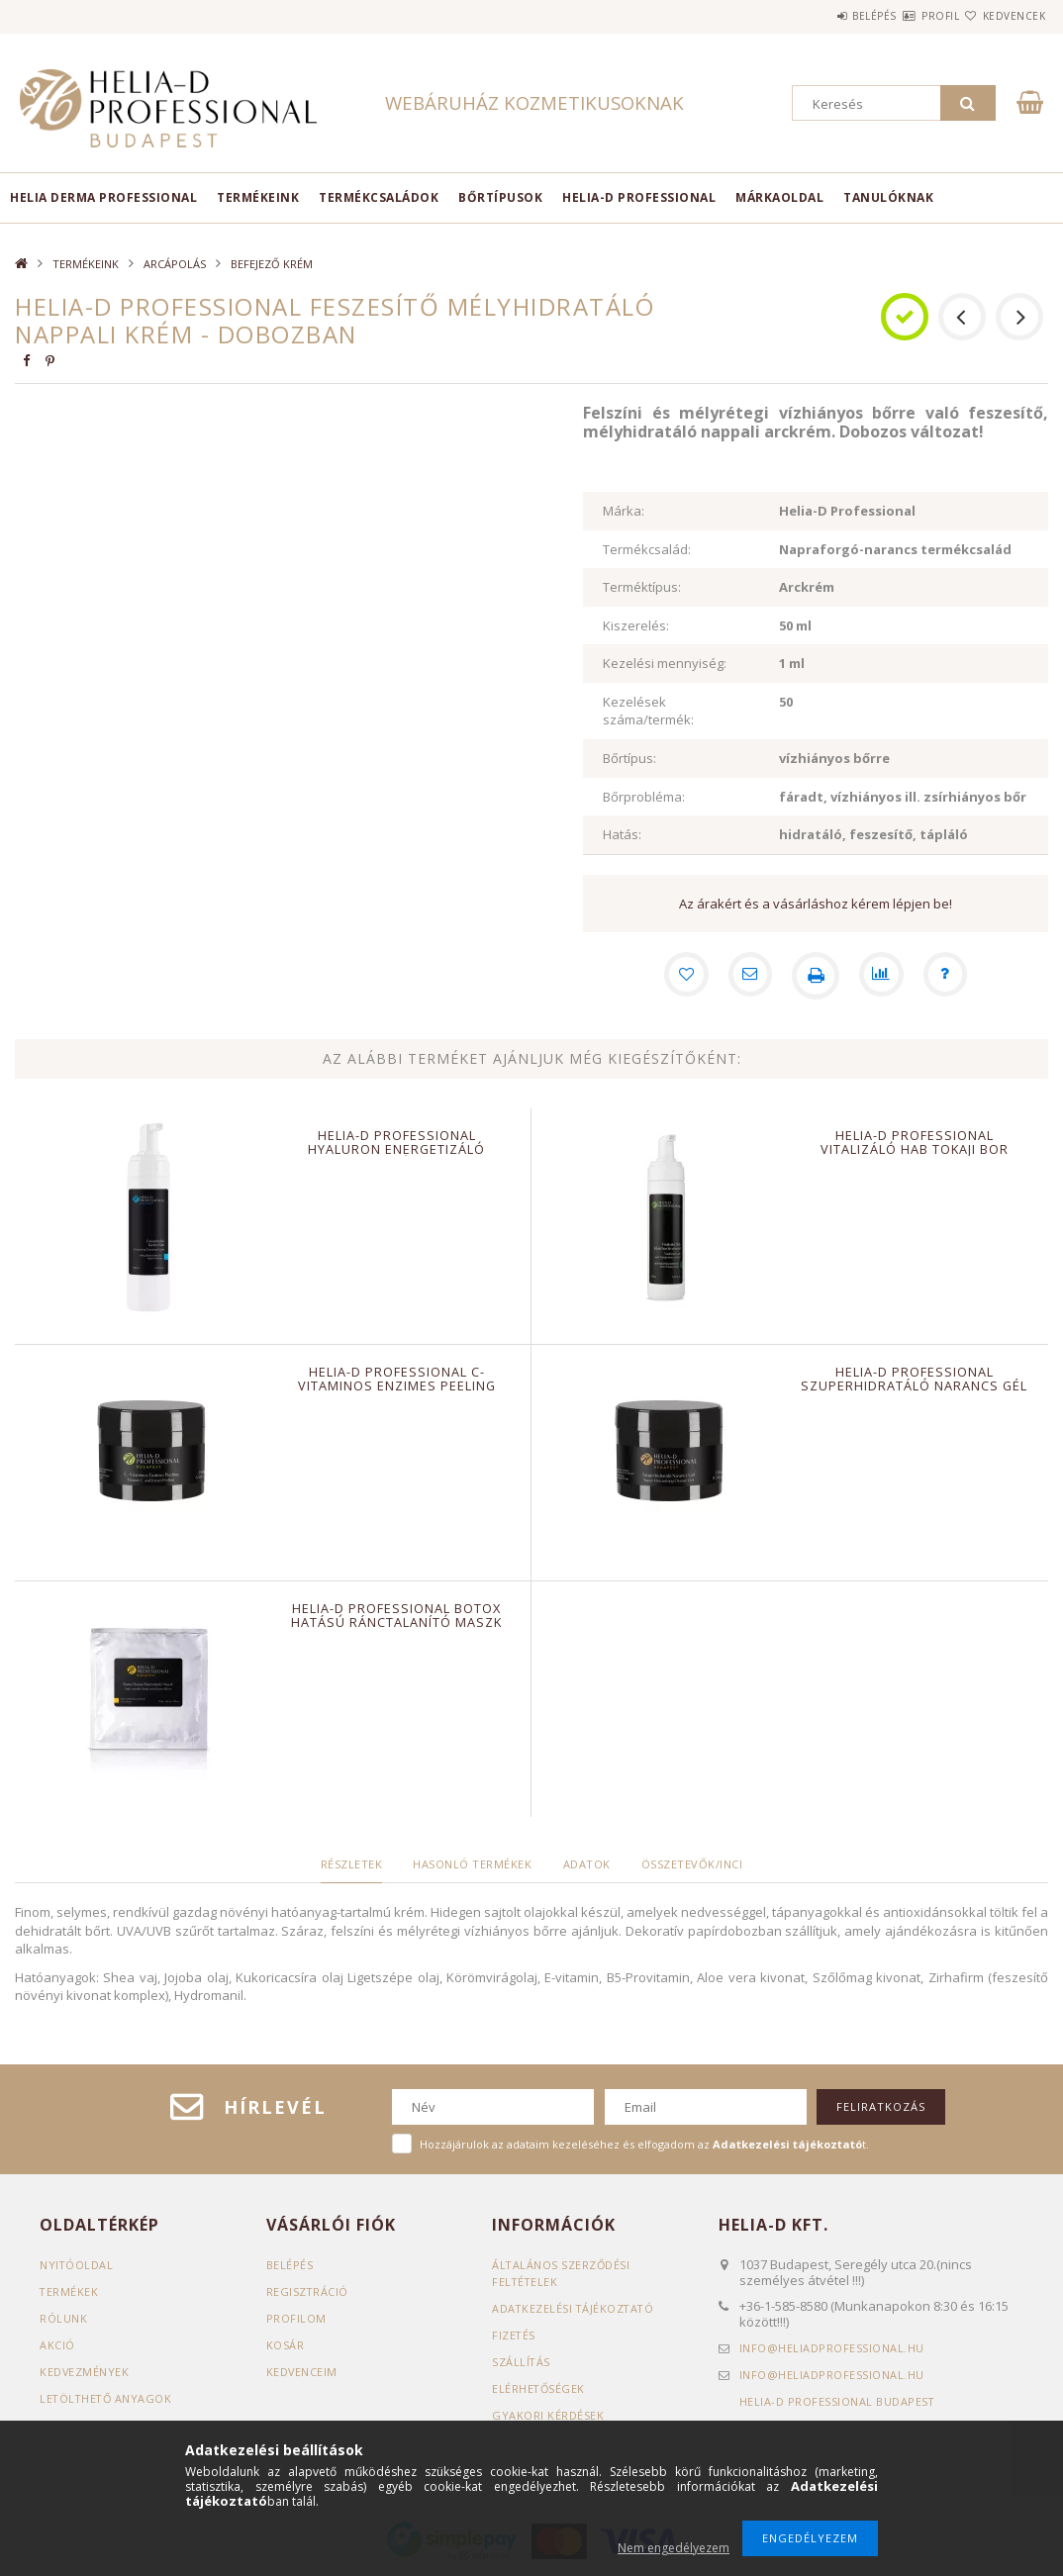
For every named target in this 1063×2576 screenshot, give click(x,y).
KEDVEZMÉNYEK (85, 2371)
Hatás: (622, 834)
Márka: (623, 511)
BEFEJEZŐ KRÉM (272, 263)
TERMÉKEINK (258, 197)
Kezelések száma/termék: (648, 711)
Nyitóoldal (77, 2264)
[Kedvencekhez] (681, 976)
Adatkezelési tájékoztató (574, 2308)
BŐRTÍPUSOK (500, 197)
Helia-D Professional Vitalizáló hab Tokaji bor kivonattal (914, 1149)
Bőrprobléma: (644, 797)
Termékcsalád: (647, 549)
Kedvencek (1002, 16)
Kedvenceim (302, 2371)
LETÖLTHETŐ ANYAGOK (107, 2398)
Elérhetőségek (539, 2388)
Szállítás (521, 2361)
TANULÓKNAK (888, 197)
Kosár (285, 2344)
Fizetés (514, 2335)
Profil (904, 16)
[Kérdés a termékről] (950, 976)
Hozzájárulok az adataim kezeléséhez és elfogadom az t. (644, 2144)
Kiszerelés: (636, 625)
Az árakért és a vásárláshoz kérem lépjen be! (815, 903)
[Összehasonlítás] (883, 976)
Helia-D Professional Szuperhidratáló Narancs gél (914, 1378)
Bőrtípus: (629, 758)
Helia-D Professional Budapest (837, 2401)
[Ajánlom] (748, 976)
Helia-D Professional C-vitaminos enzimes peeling (396, 1378)
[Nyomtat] (815, 976)
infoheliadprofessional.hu (831, 2347)
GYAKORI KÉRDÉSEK (548, 2415)
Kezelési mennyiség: (664, 663)
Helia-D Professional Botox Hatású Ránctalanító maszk (397, 1615)
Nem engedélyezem (673, 2547)
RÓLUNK (63, 2318)
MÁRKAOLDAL (779, 197)
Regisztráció (307, 2291)
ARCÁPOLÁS (175, 263)
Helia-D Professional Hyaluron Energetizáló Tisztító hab (397, 1149)
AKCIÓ (57, 2344)
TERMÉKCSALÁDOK (378, 197)
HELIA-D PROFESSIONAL (639, 197)
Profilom (296, 2318)
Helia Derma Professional (103, 197)
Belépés (815, 16)
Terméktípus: (642, 587)
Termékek (69, 2291)
